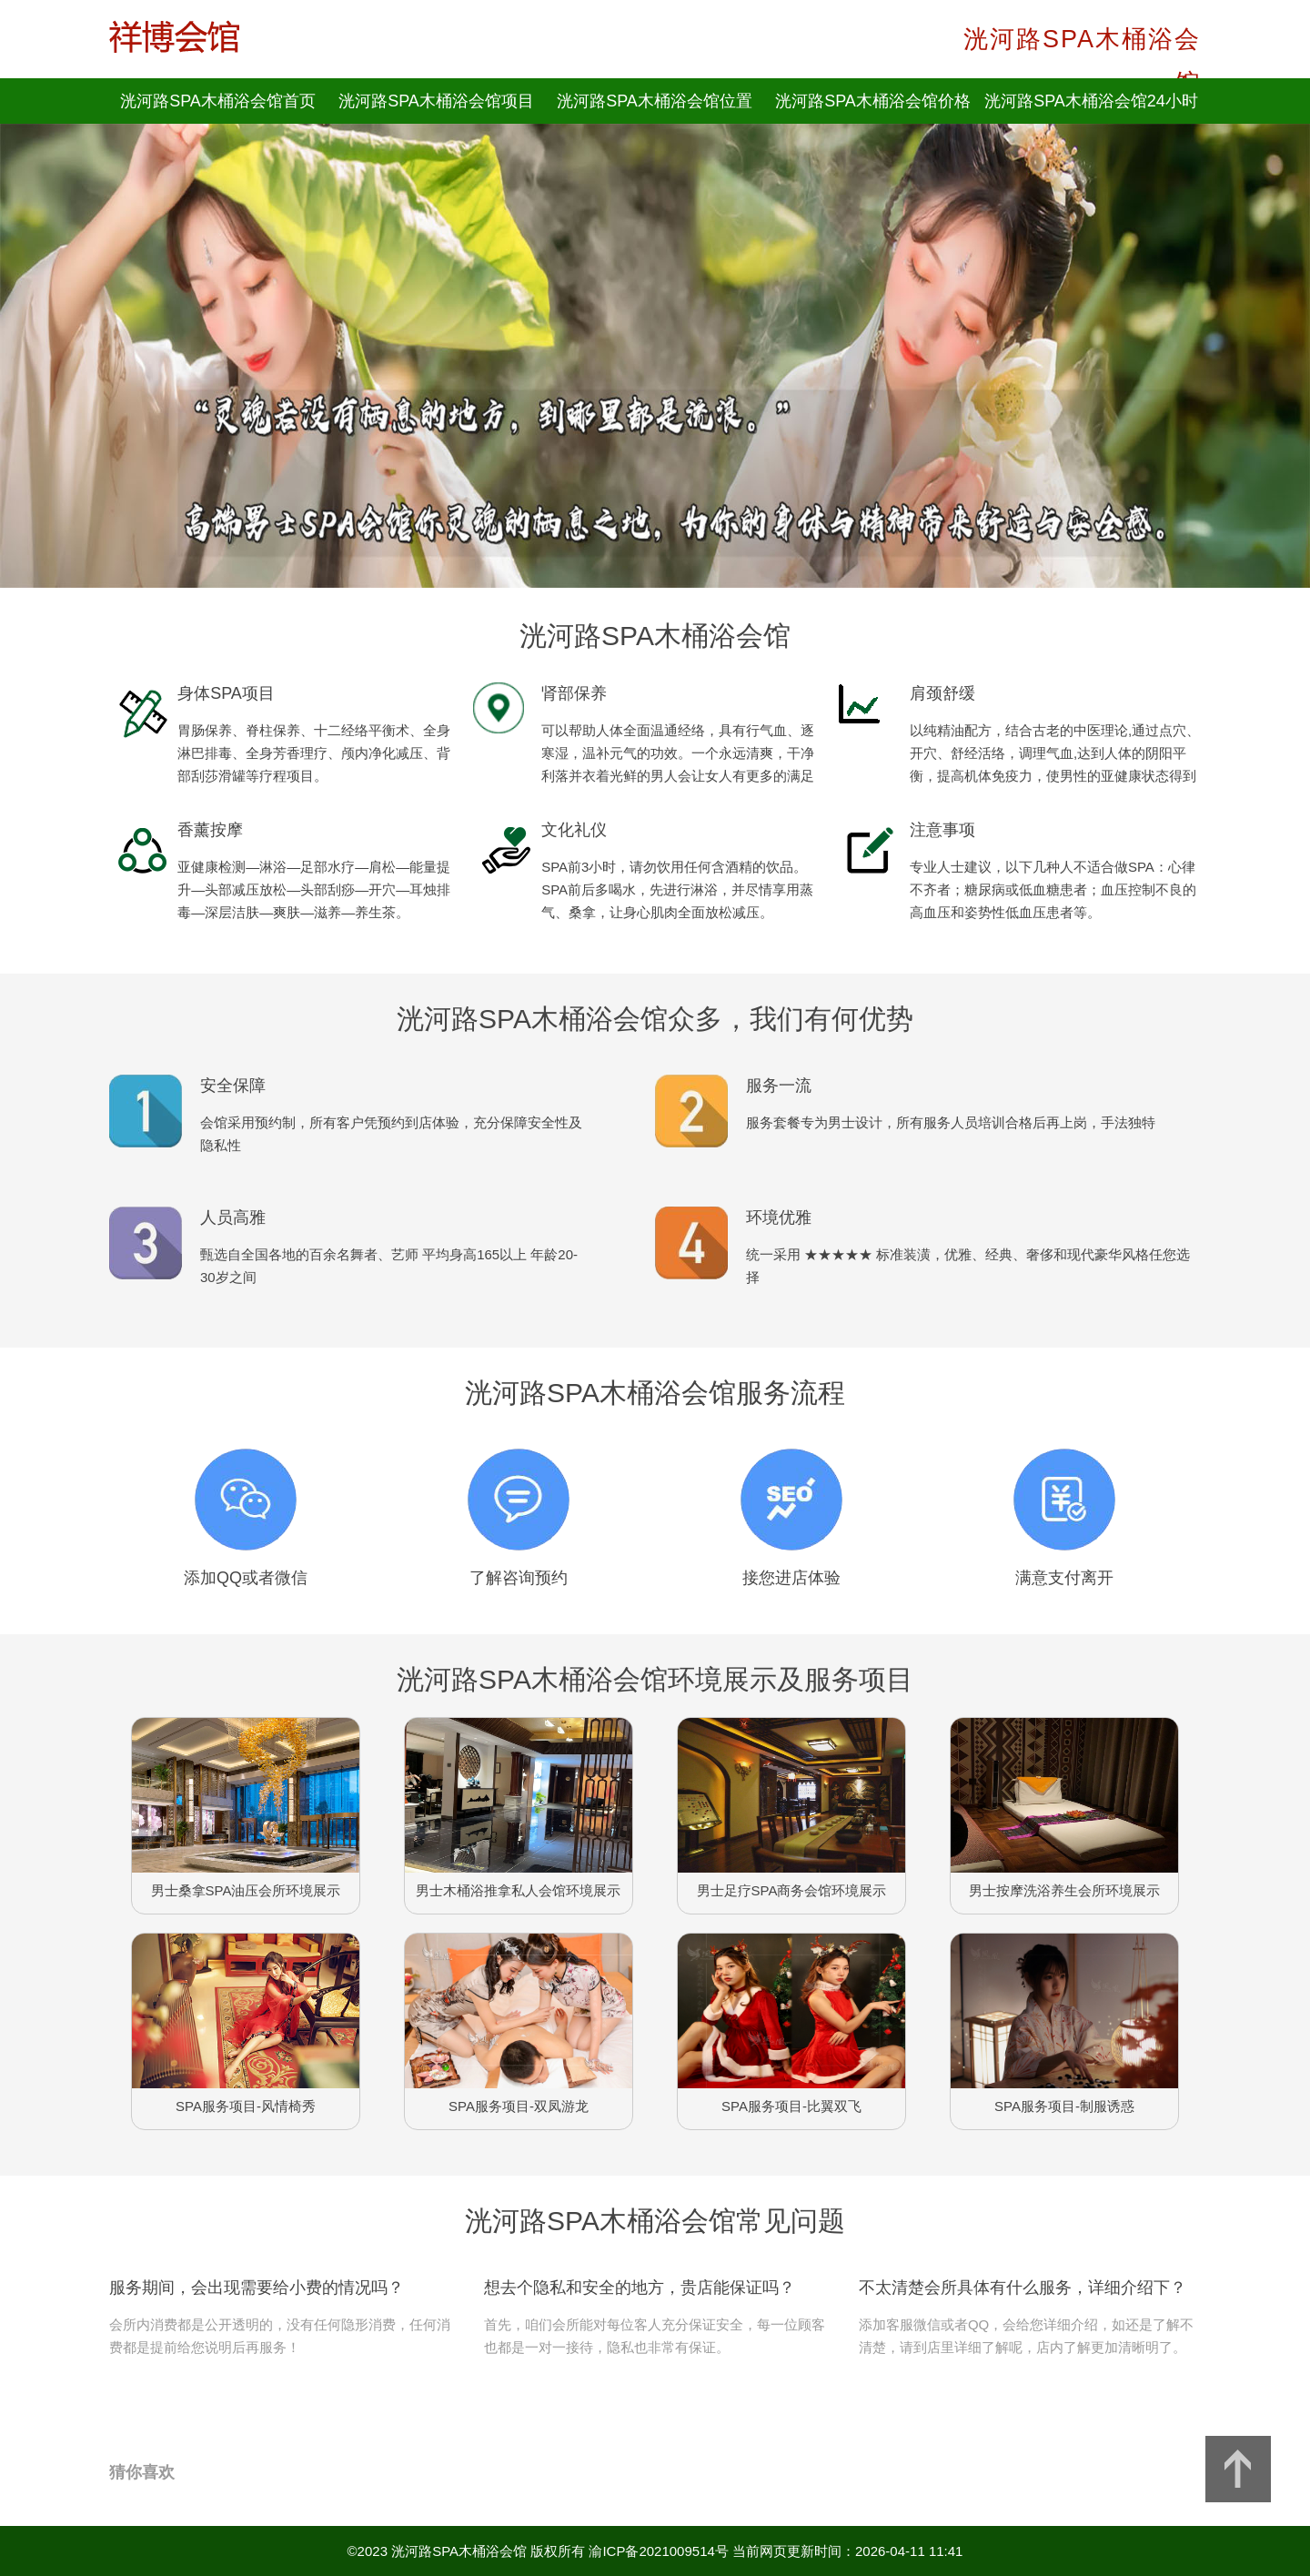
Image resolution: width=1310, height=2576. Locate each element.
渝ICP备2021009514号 (658, 2551)
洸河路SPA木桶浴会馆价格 (873, 101)
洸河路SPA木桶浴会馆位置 (654, 101)
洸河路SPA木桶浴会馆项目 (436, 101)
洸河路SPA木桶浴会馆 (459, 2551)
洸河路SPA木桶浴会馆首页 (218, 101)
